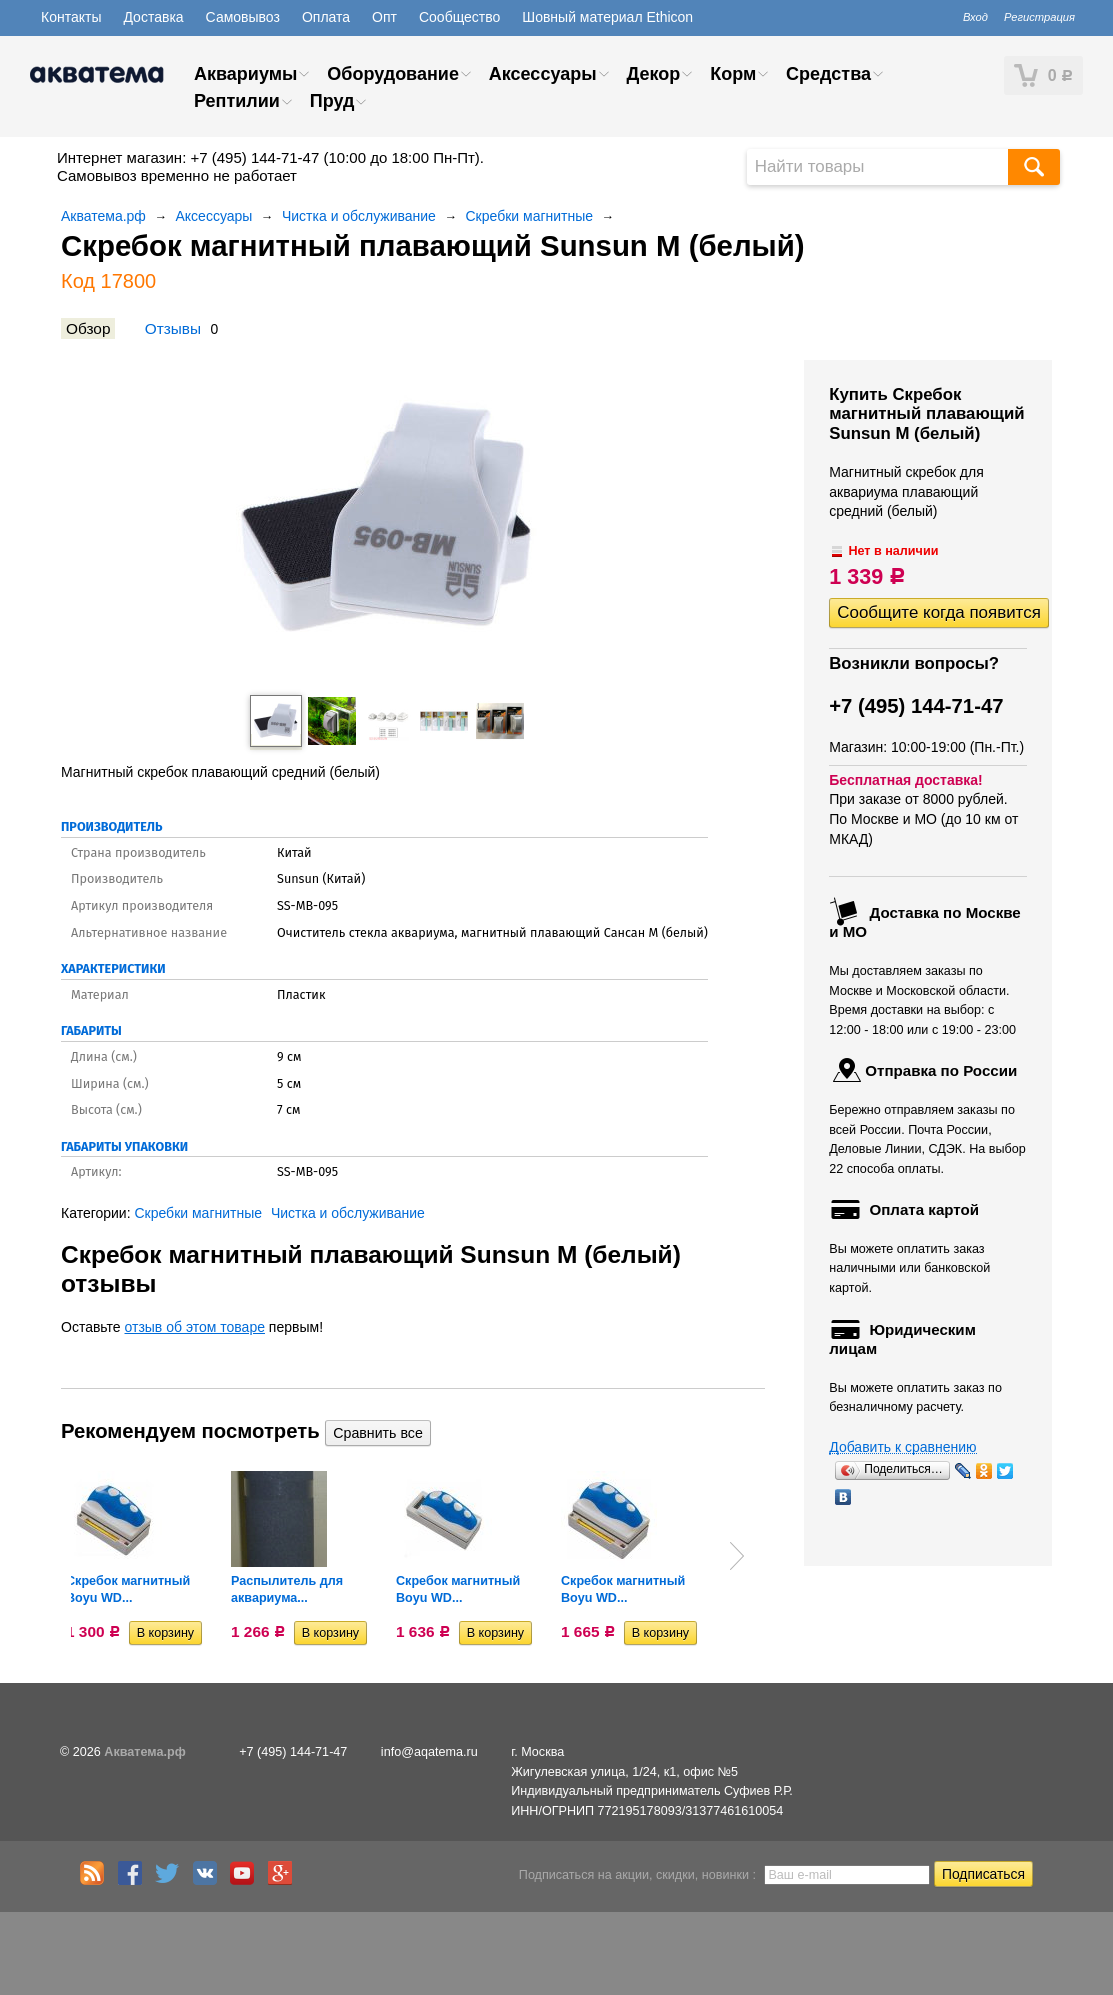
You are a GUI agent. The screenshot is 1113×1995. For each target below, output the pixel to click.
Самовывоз (243, 17)
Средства (828, 74)
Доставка (153, 17)
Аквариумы (245, 74)
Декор (653, 74)
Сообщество (459, 17)
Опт (384, 17)
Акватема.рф (103, 216)
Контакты (71, 17)
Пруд (332, 101)
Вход (975, 17)
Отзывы (173, 328)
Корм (733, 74)
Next (737, 1556)
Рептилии (237, 101)
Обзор (88, 328)
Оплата (326, 17)
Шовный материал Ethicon (607, 17)
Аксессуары (543, 74)
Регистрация (1039, 17)
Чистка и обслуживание (359, 216)
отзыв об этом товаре (195, 1327)
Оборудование (393, 74)
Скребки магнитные (530, 216)
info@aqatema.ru (429, 1752)
